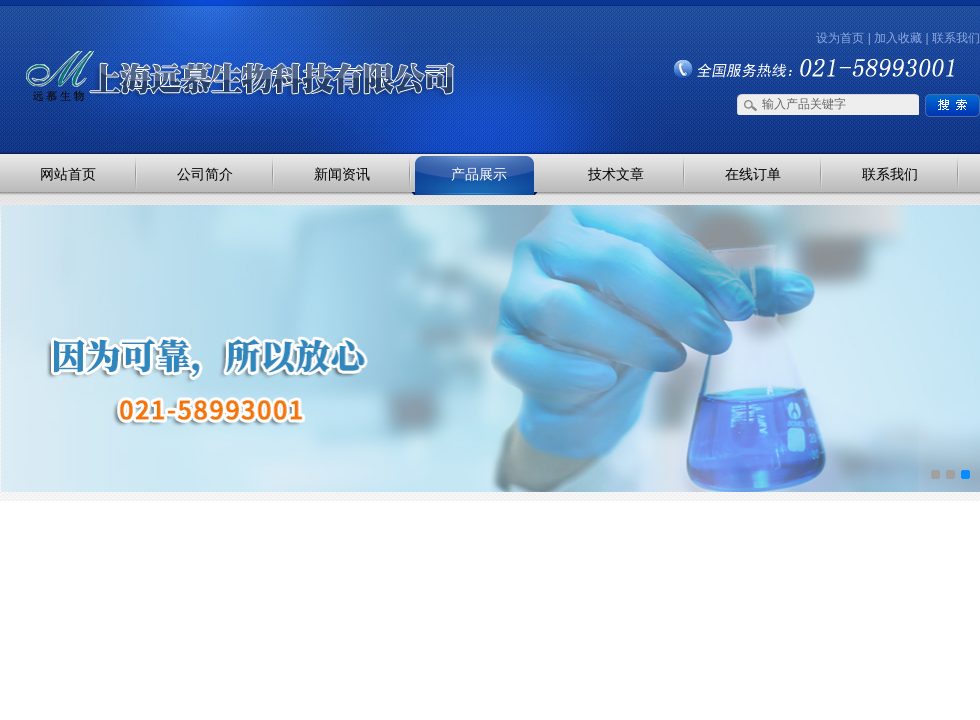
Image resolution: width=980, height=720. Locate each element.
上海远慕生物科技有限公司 (210, 42)
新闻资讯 (342, 174)
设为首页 (840, 38)
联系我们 (956, 38)
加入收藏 (898, 38)
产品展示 (479, 174)
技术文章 (616, 174)
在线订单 (753, 174)
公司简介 (205, 174)
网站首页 (68, 174)
